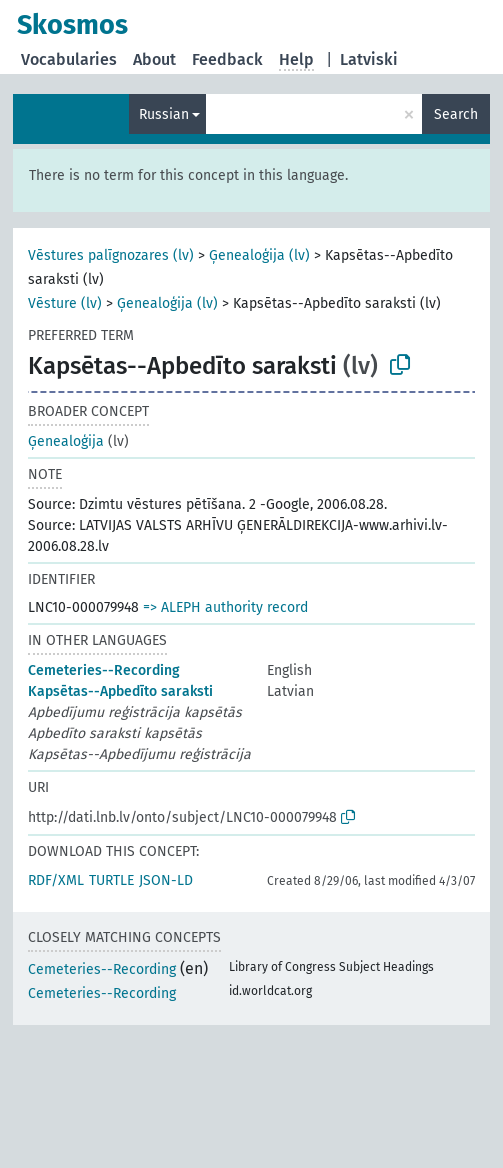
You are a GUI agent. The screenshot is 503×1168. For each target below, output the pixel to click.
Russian (164, 114)
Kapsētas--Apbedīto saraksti (120, 691)
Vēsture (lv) (65, 303)
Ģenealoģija (66, 441)
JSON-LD (166, 880)
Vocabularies (69, 59)
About (154, 59)
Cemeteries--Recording (104, 670)
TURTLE (111, 880)
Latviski (369, 59)
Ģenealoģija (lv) (259, 255)
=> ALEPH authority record (225, 607)
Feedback (227, 59)
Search (456, 114)
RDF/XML (56, 880)
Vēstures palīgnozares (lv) (111, 255)
